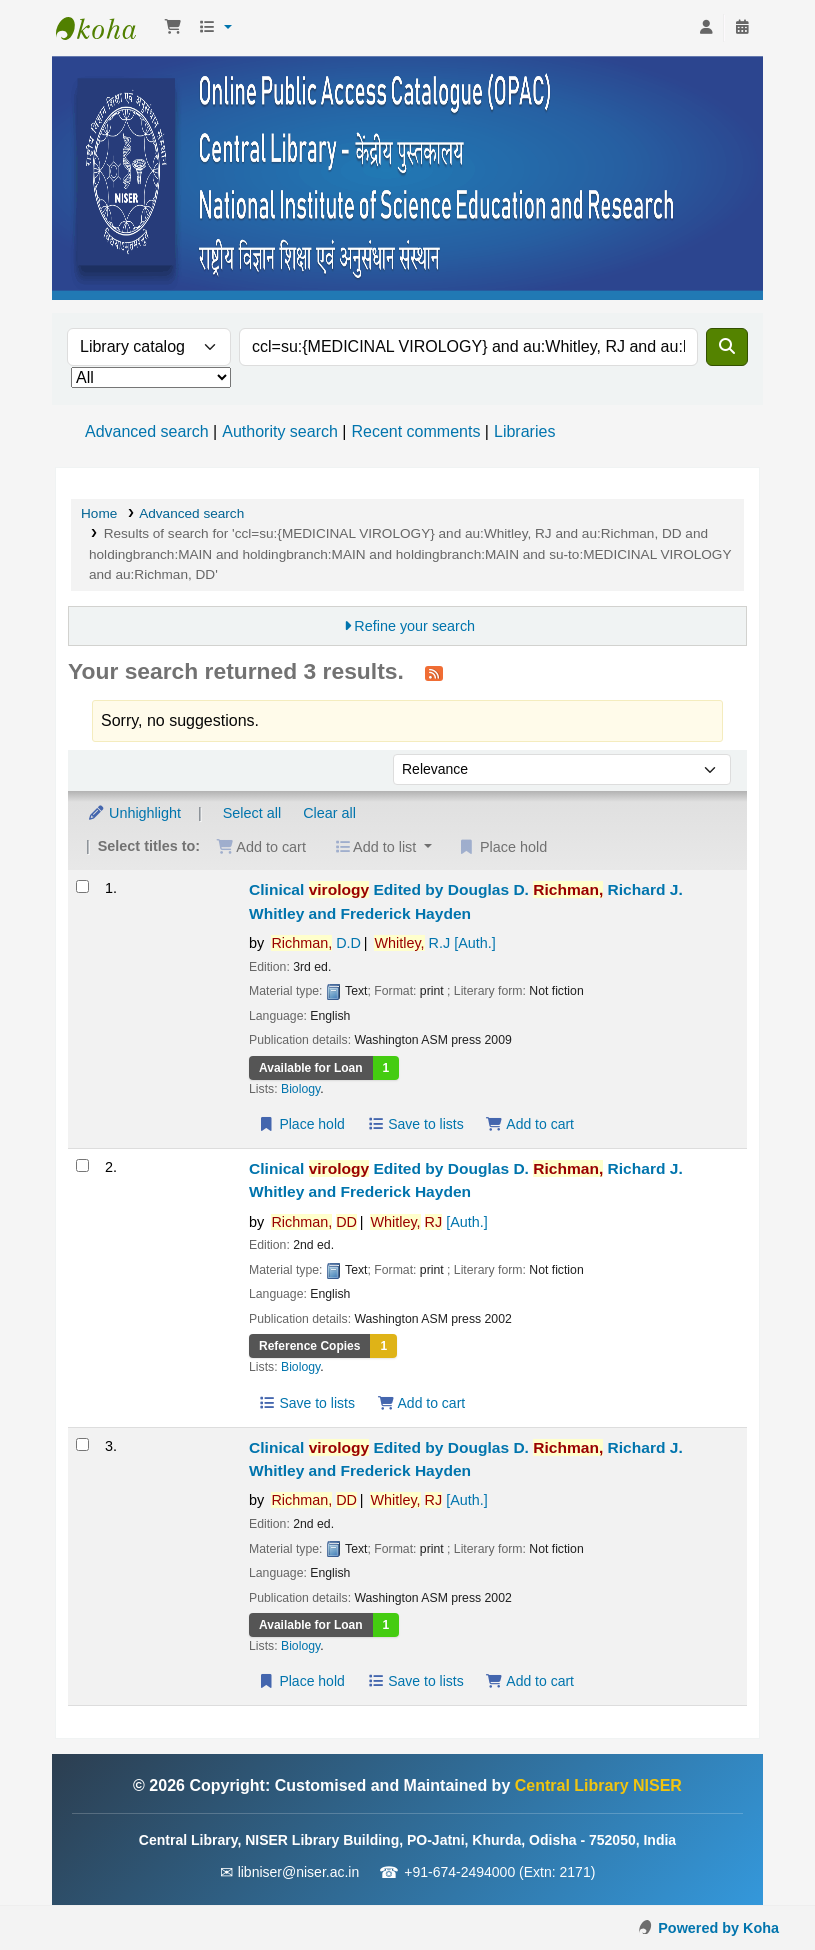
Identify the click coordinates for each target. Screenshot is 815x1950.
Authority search (280, 431)
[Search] (727, 347)
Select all (252, 813)
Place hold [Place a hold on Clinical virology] (301, 1124)
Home (99, 513)
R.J (434, 943)
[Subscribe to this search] (434, 673)
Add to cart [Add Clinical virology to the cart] (530, 1124)
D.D (316, 943)
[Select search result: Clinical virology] (82, 886)
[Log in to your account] (706, 28)
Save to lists (415, 1124)
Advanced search (147, 431)
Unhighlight (134, 813)
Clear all (329, 813)
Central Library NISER (106, 28)
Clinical (466, 901)
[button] (173, 28)
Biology (300, 1089)
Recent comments (415, 431)
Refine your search (414, 626)
